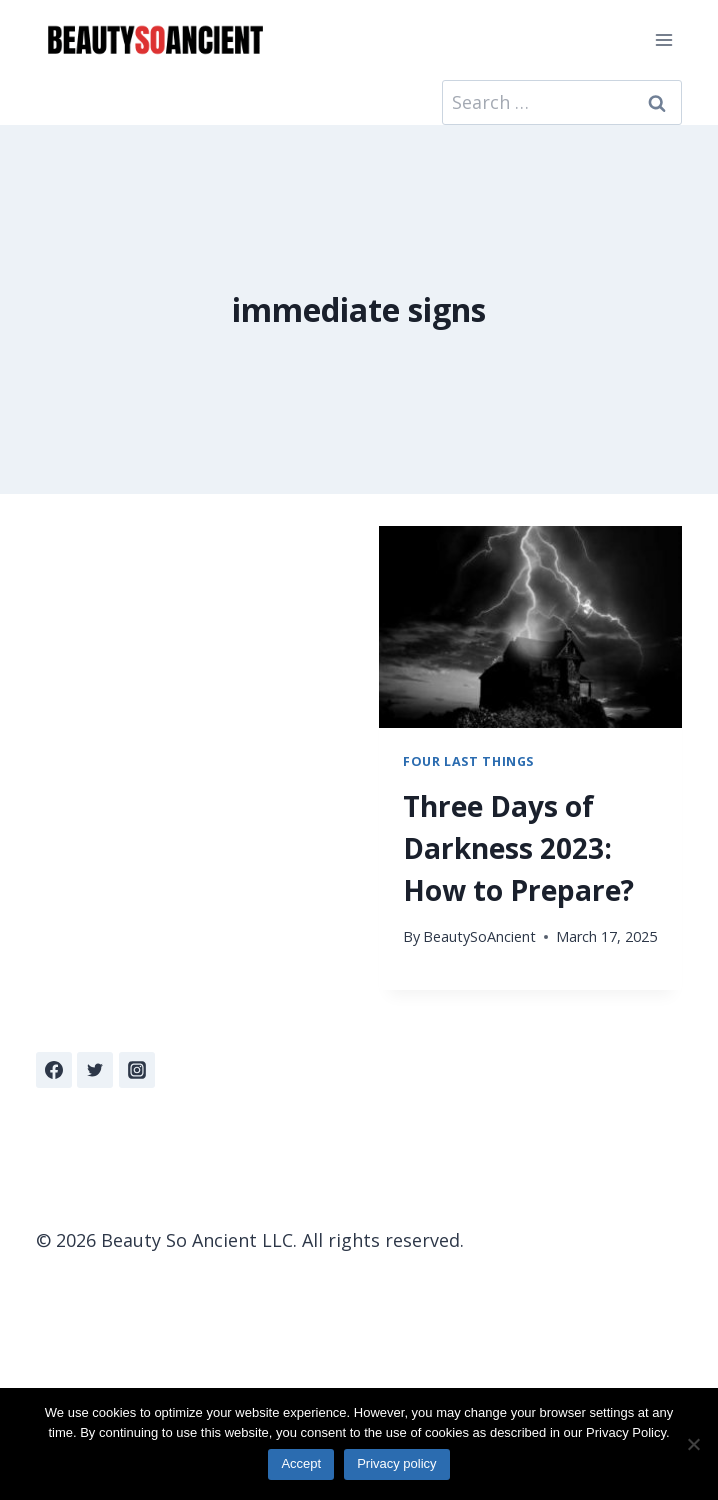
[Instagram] (137, 1070)
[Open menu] (663, 39)
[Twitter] (95, 1070)
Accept (301, 1463)
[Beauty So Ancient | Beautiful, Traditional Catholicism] (155, 40)
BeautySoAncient (479, 936)
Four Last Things (468, 761)
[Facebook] (54, 1070)
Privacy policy (396, 1463)
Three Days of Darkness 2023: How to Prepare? (518, 848)
